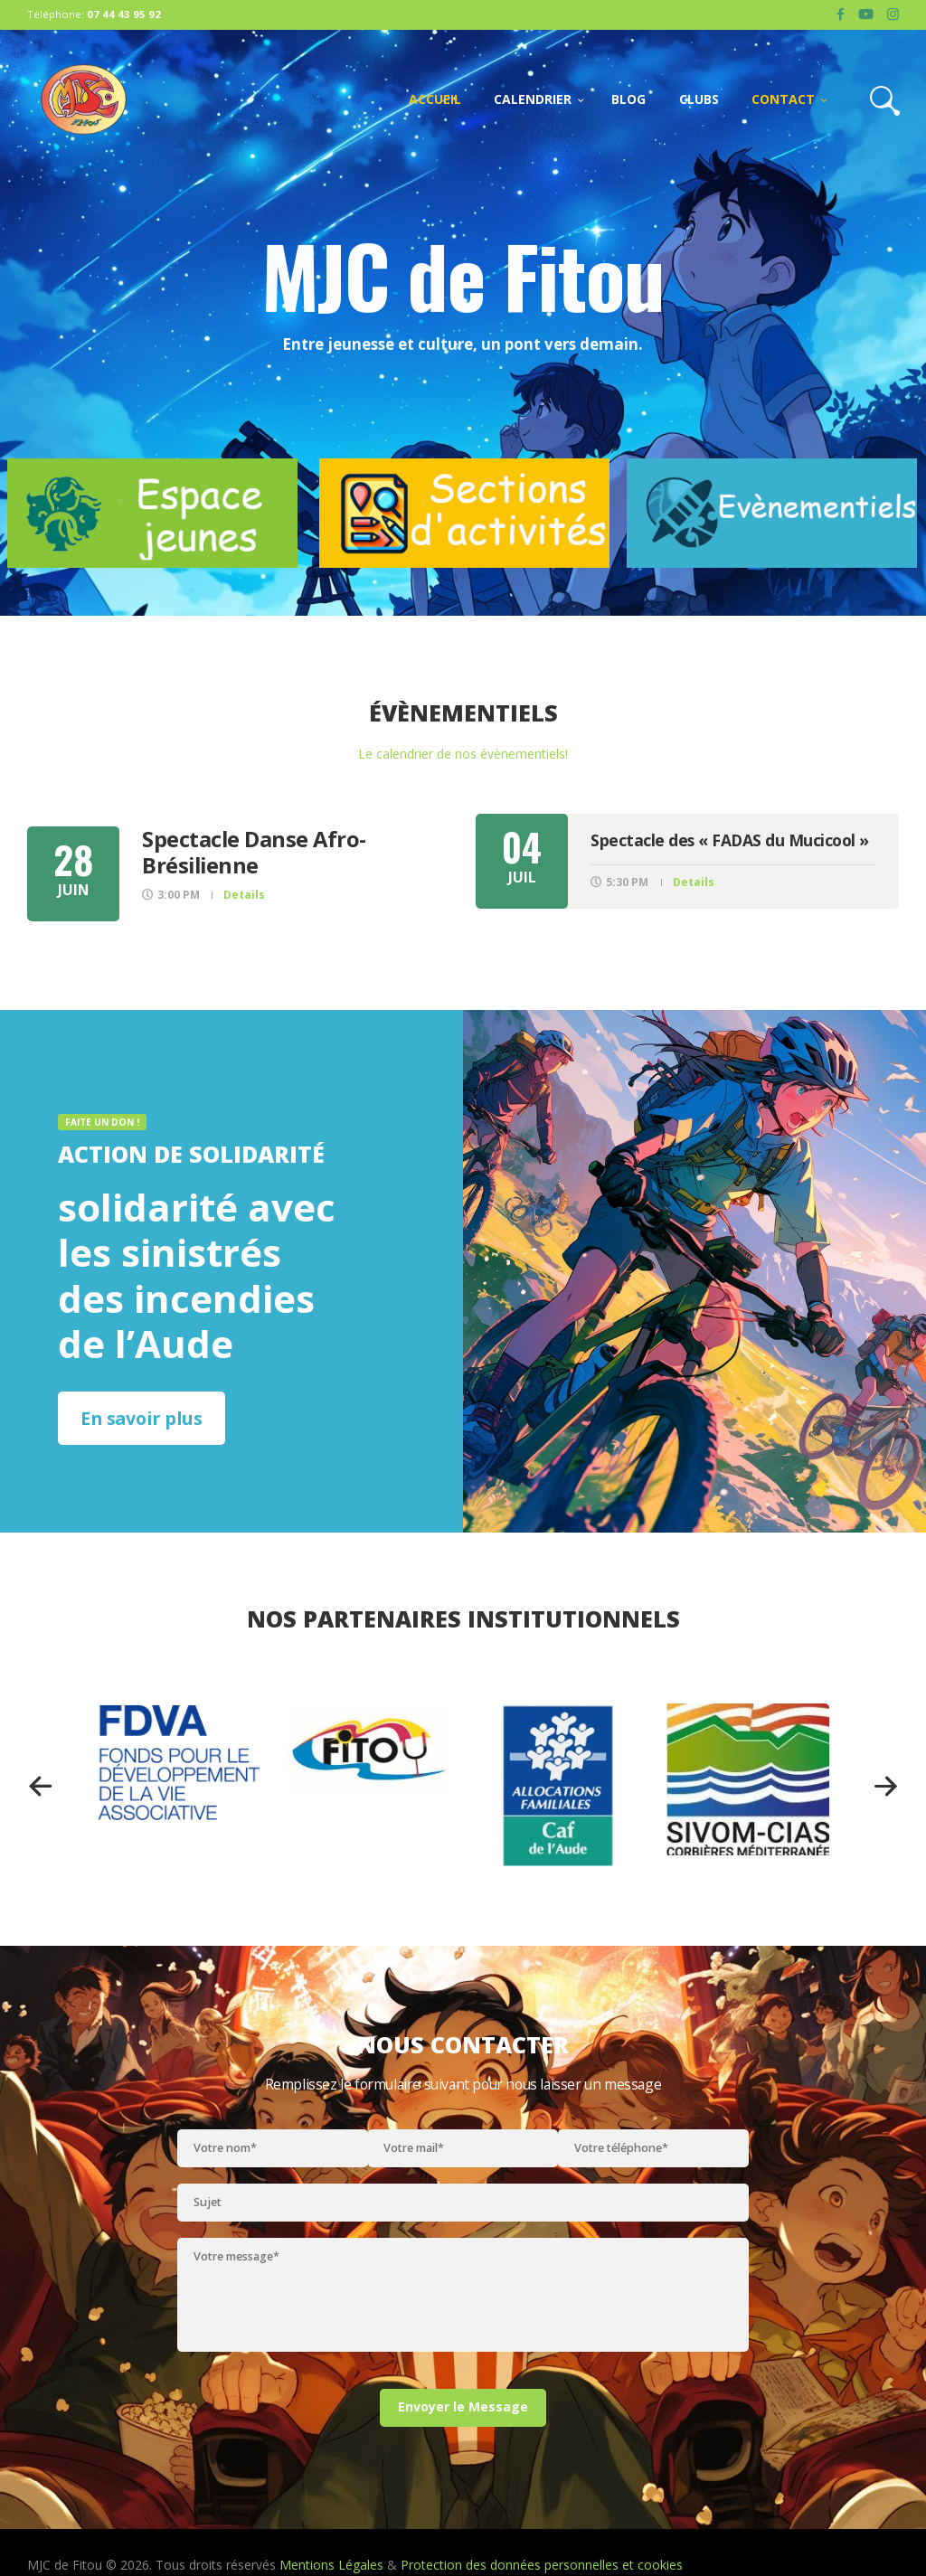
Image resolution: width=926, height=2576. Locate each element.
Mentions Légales (331, 2564)
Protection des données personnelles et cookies (542, 2564)
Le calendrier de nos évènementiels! (463, 753)
